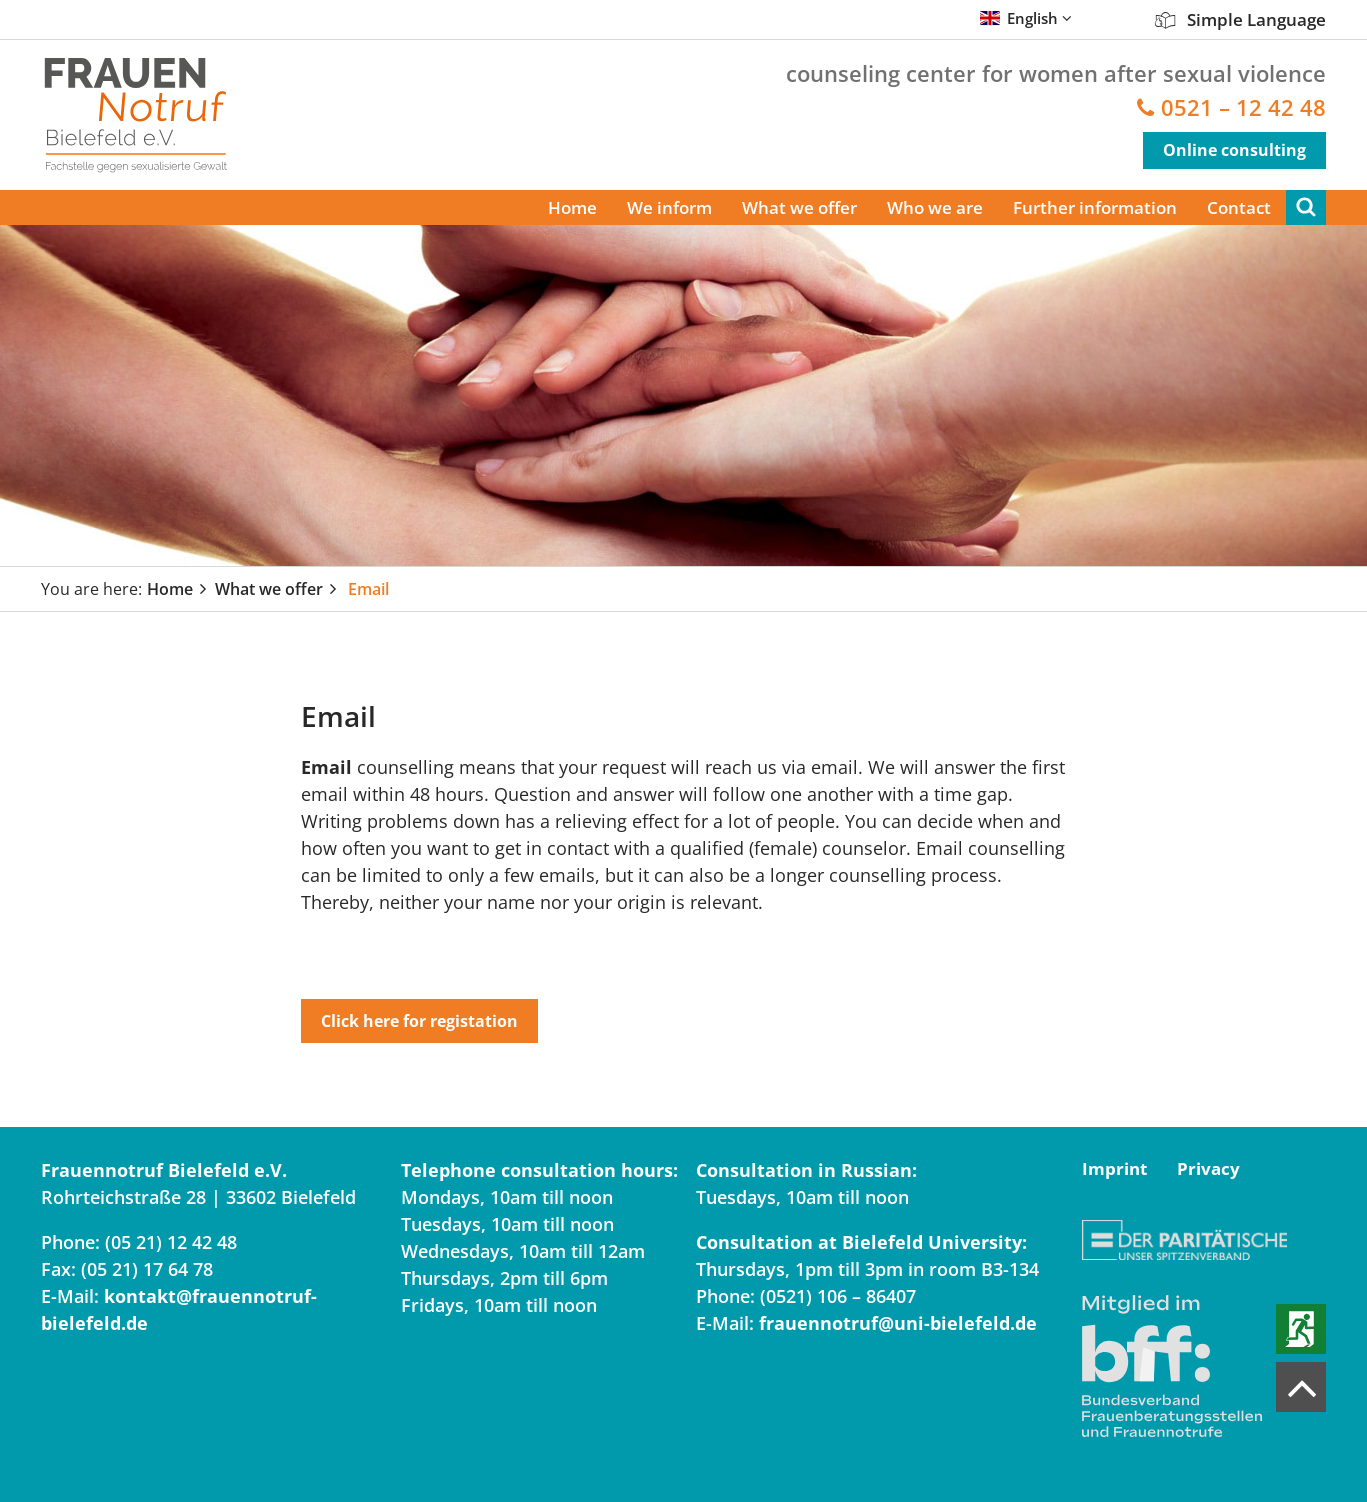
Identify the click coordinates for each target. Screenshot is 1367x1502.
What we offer (799, 207)
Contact (1239, 207)
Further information (1095, 207)
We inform (669, 207)
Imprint (1114, 1168)
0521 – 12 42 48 (1243, 107)
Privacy (1208, 1168)
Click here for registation (419, 1021)
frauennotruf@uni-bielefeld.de (898, 1323)
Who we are (935, 207)
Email (368, 589)
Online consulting (1234, 150)
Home (572, 207)
